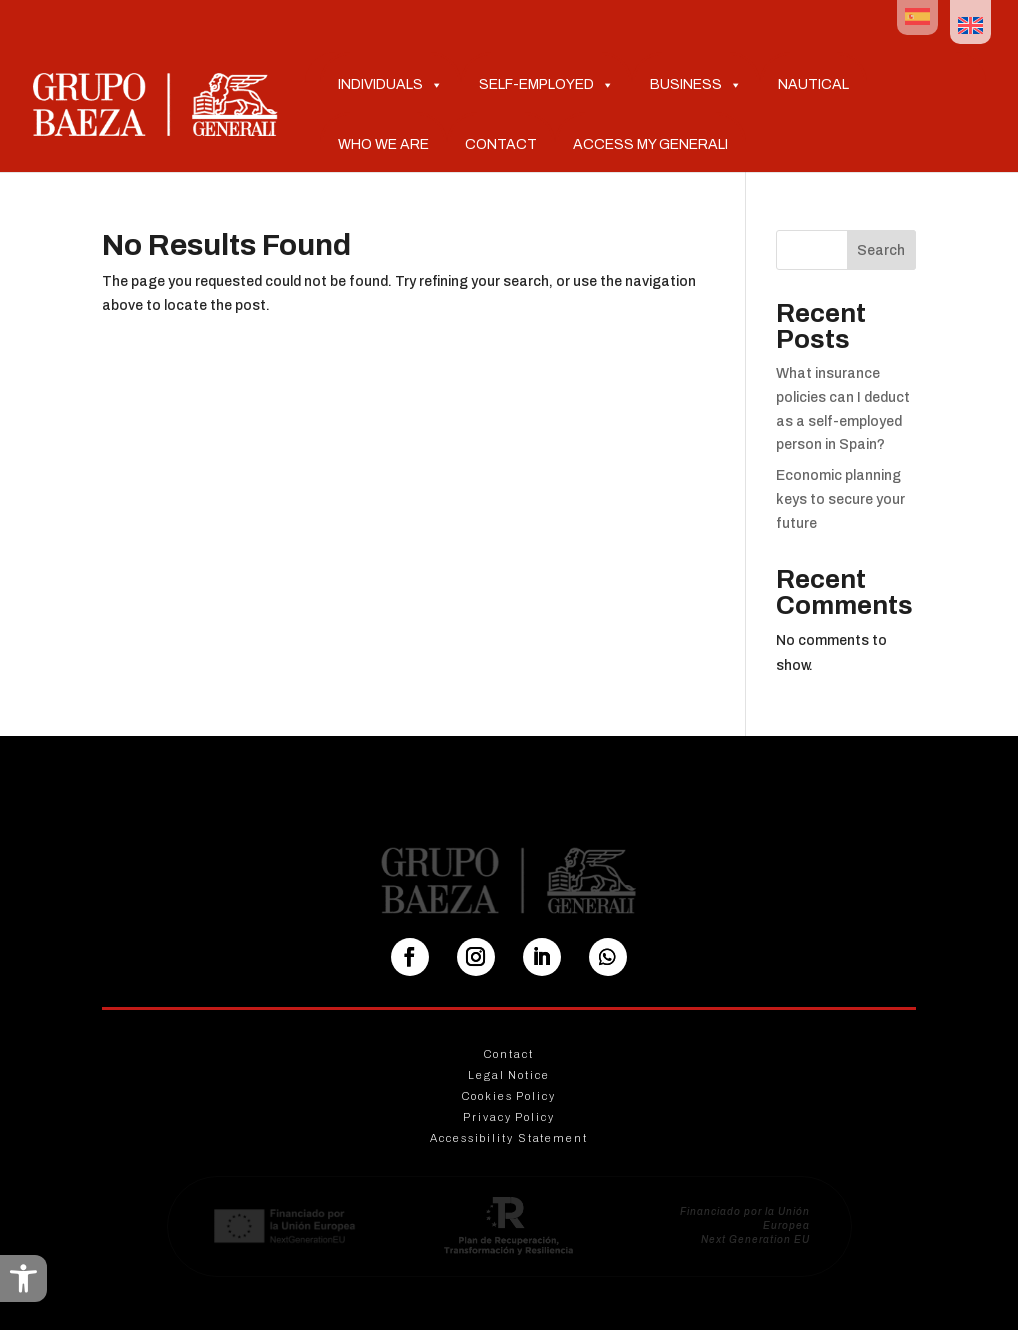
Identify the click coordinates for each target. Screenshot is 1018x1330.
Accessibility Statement (509, 1138)
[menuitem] (917, 17)
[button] (23, 1278)
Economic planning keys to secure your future (840, 499)
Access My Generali (650, 144)
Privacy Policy (509, 1117)
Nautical (813, 84)
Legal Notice (509, 1075)
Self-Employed (546, 83)
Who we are (383, 144)
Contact (501, 144)
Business (696, 83)
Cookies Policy (509, 1096)
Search (881, 250)
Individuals (390, 83)
